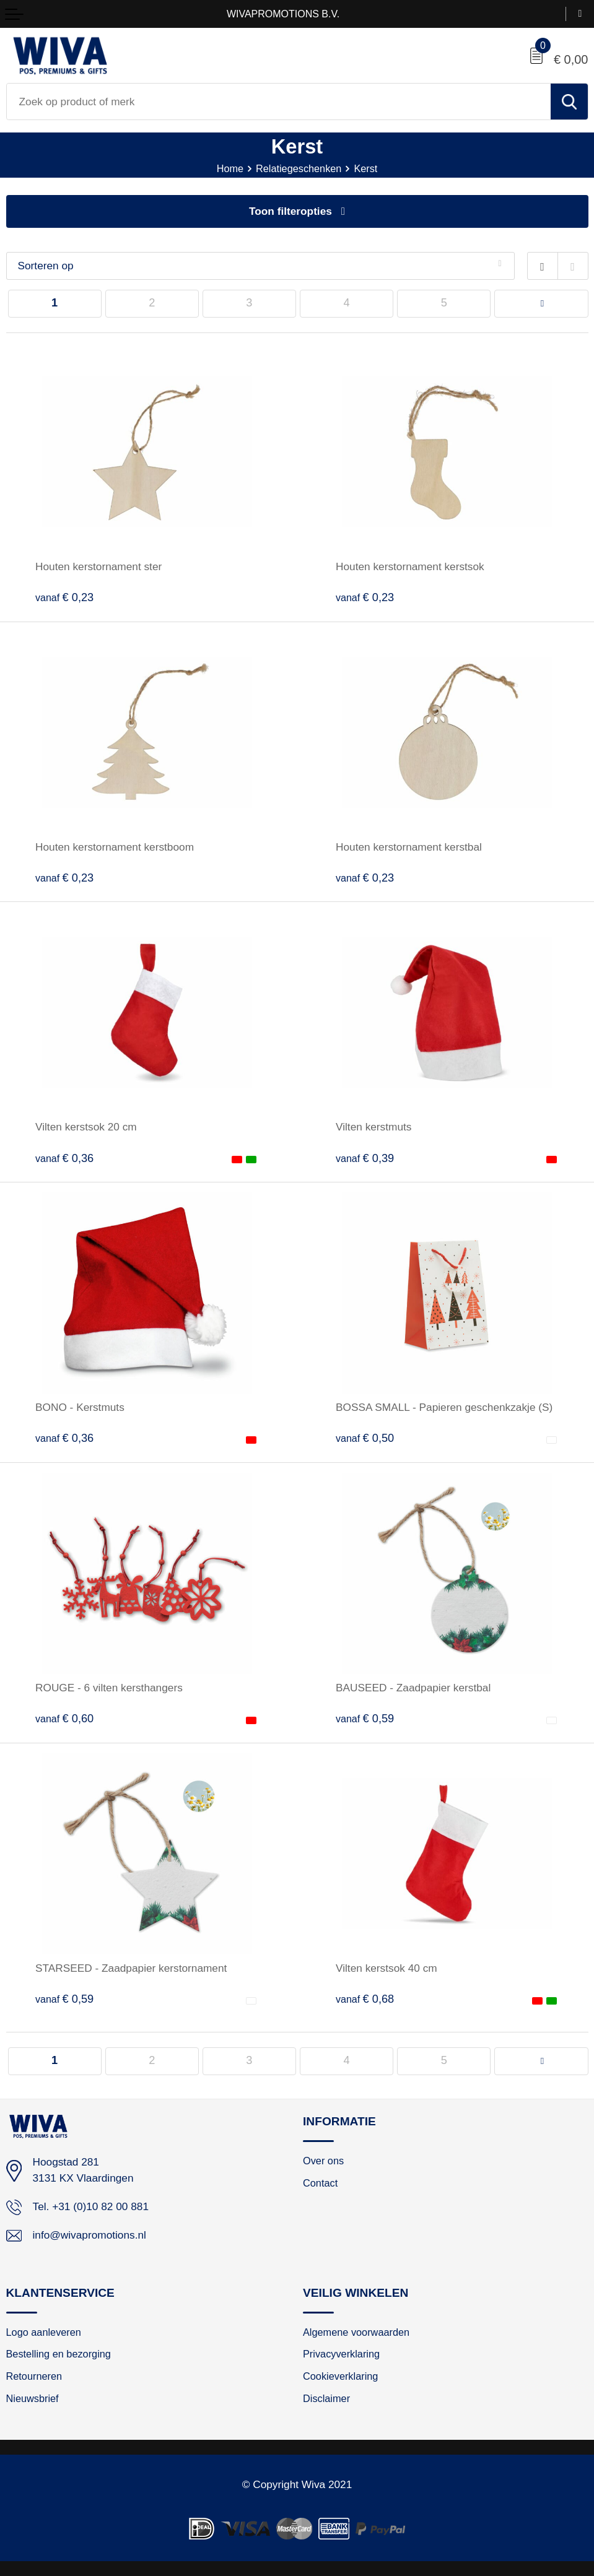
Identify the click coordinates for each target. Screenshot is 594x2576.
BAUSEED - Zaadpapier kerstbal (413, 1687)
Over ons (323, 2160)
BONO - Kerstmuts (79, 1407)
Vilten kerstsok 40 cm (386, 1968)
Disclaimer (326, 2398)
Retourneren (34, 2376)
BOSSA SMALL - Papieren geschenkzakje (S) (444, 1407)
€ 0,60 (64, 1718)
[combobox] (279, 101)
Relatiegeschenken (299, 168)
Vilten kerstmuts (373, 1127)
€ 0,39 (365, 1158)
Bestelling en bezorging (58, 2353)
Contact (320, 2182)
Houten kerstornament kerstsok (410, 566)
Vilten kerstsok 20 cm (86, 1127)
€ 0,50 (365, 1438)
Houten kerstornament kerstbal (409, 847)
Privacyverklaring (341, 2353)
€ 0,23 (64, 597)
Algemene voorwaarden (356, 2332)
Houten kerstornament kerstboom (114, 847)
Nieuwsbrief (32, 2398)
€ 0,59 (365, 1718)
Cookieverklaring (340, 2376)
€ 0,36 (64, 1158)
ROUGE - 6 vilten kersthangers (109, 1687)
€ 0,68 (365, 1999)
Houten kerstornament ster (98, 566)
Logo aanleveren (43, 2332)
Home (229, 168)
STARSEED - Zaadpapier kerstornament (131, 1968)
